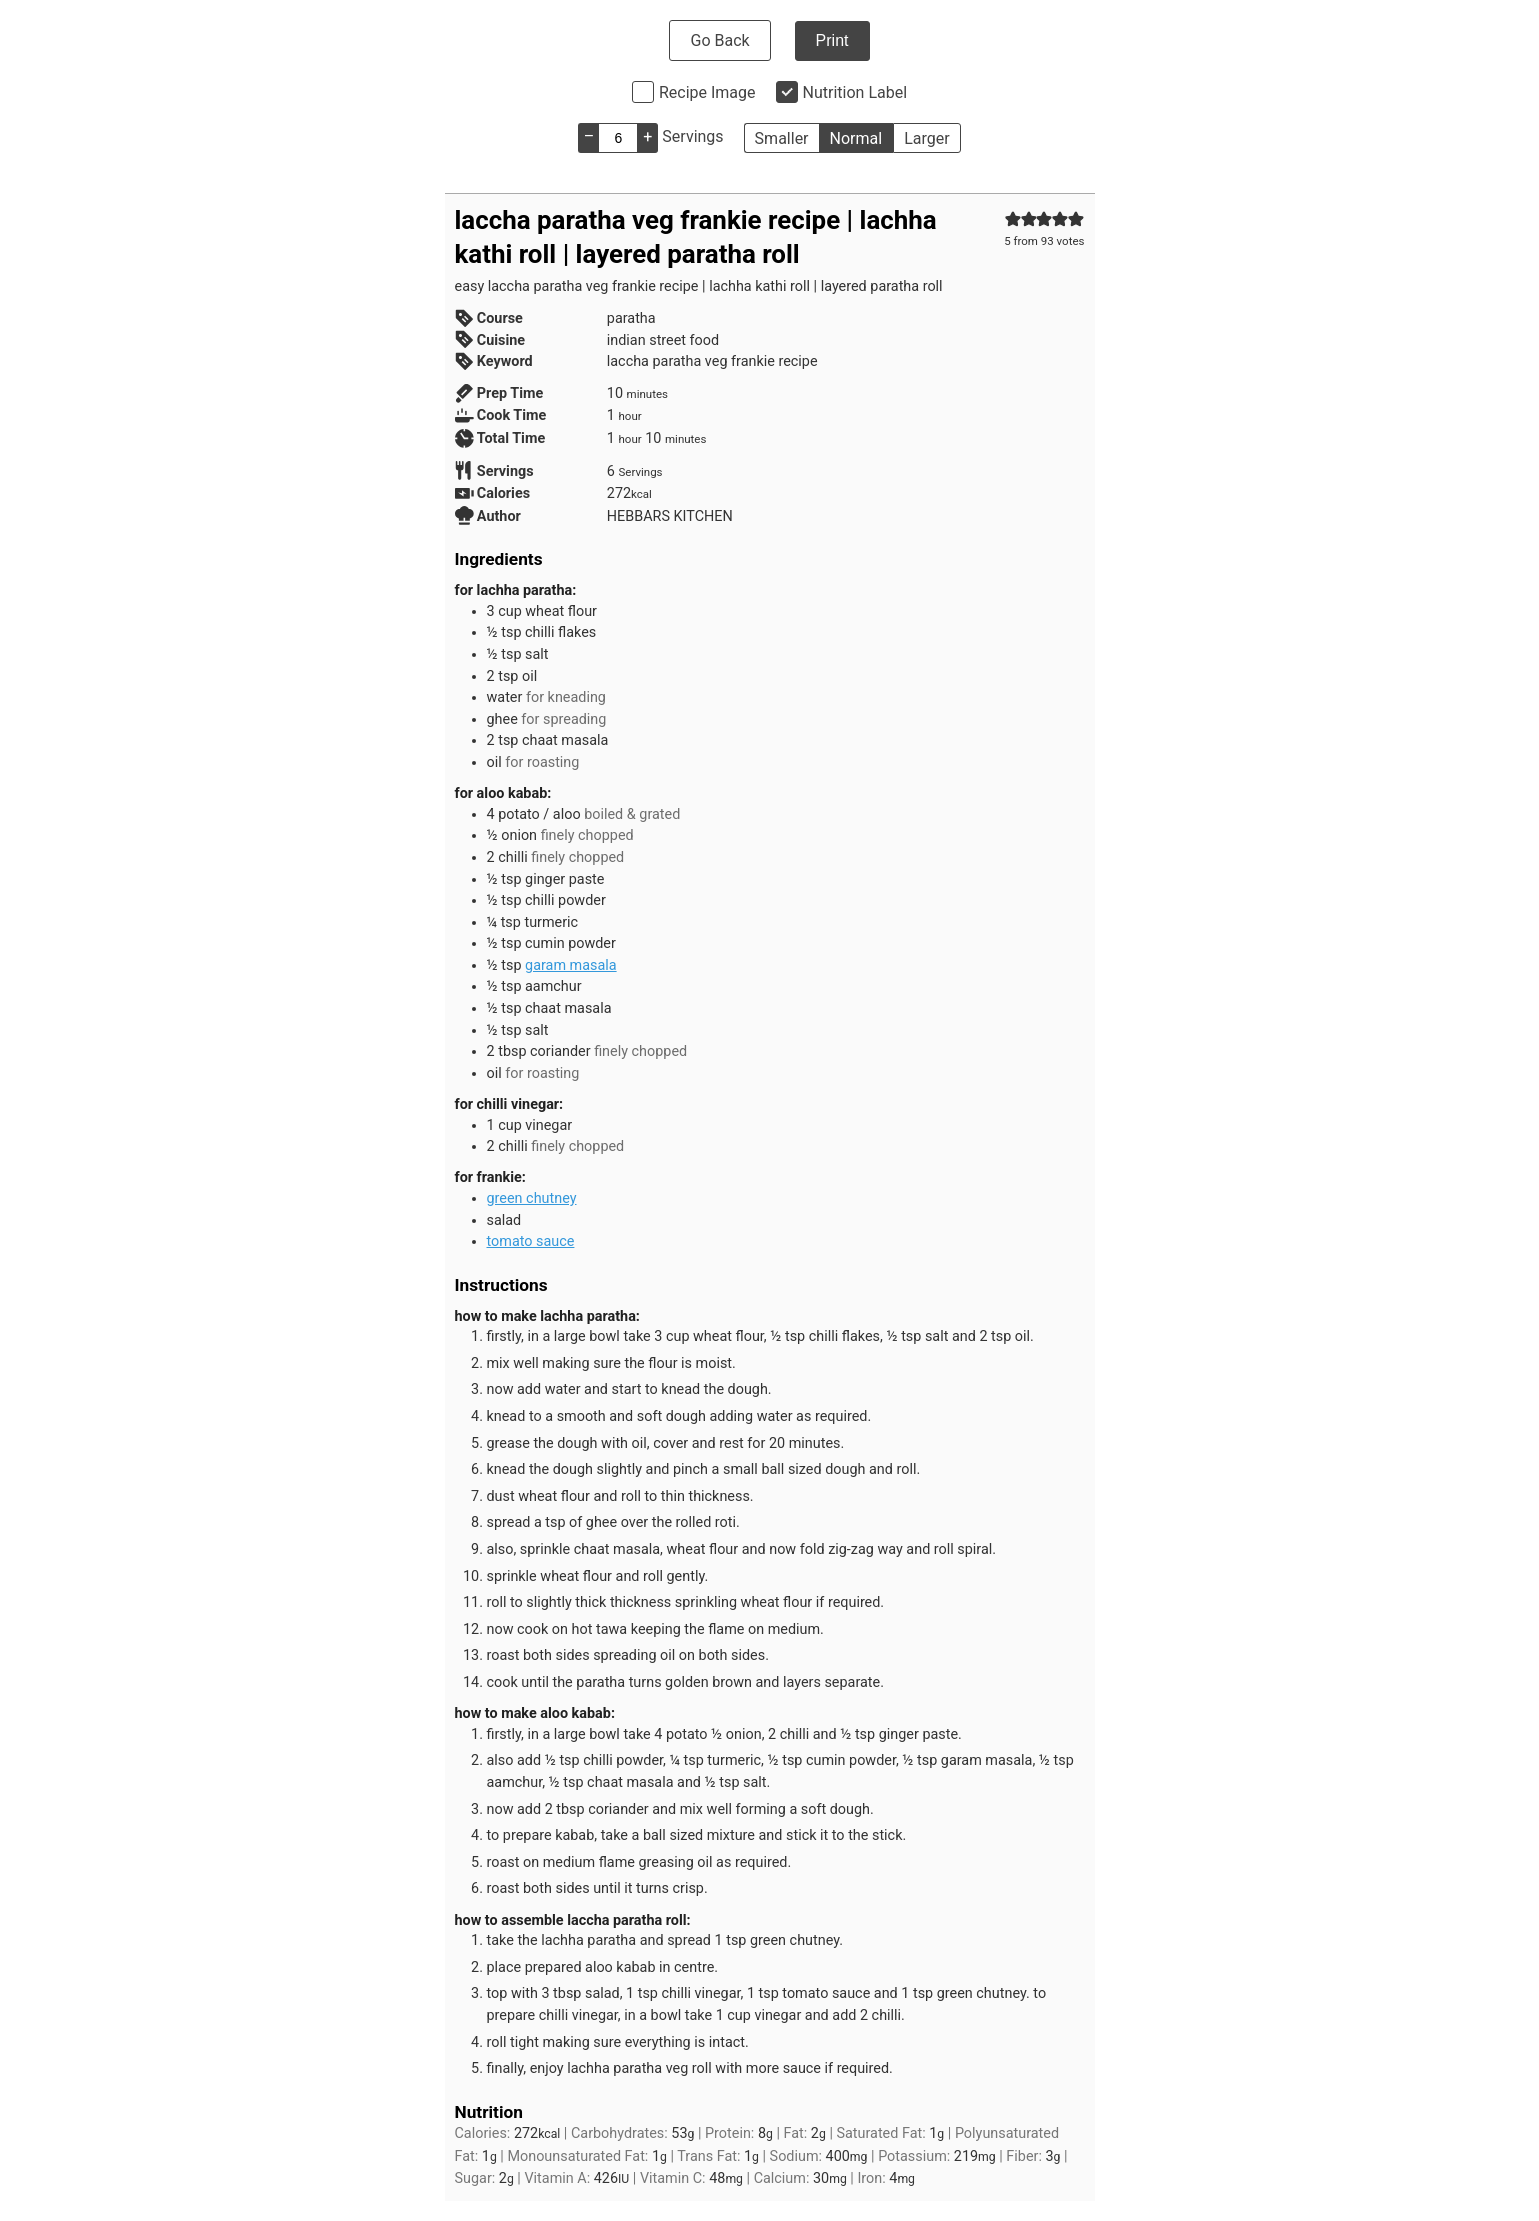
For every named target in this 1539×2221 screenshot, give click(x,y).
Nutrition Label (855, 92)
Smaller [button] (782, 138)
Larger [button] (926, 138)
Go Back (719, 40)
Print (832, 40)
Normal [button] (856, 138)
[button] (1013, 219)
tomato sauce (531, 1241)
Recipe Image (707, 92)
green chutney (532, 1198)
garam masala (571, 965)
